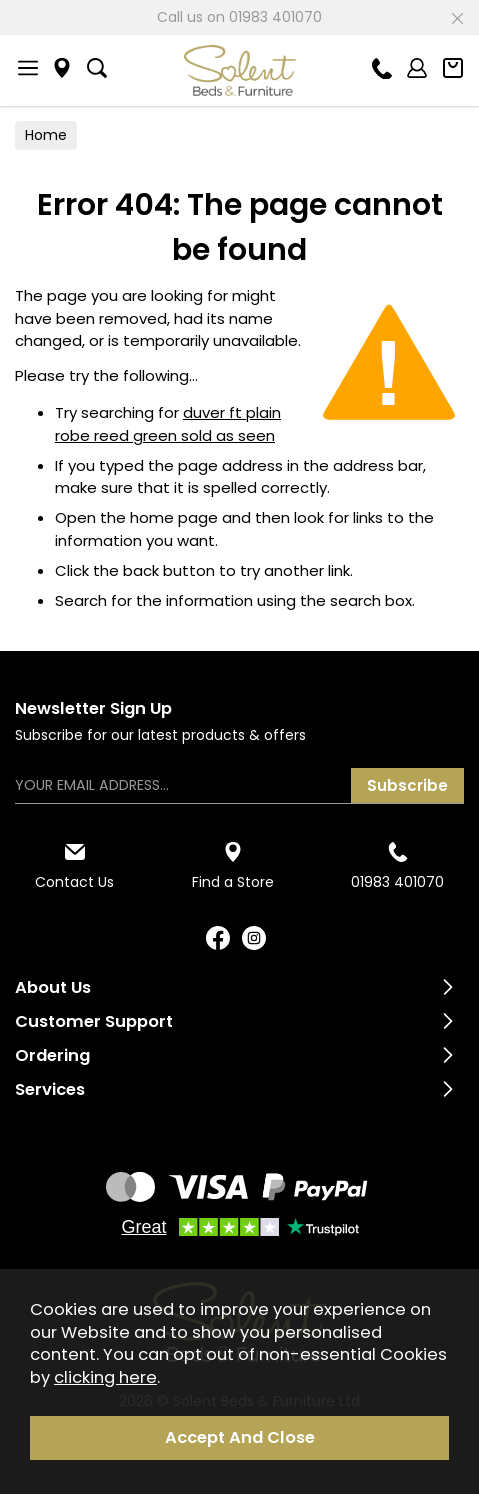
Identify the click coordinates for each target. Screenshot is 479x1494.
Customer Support (94, 1021)
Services (50, 1089)
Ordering (52, 1055)
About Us (53, 987)
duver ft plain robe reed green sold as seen (168, 424)
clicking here (105, 1377)
